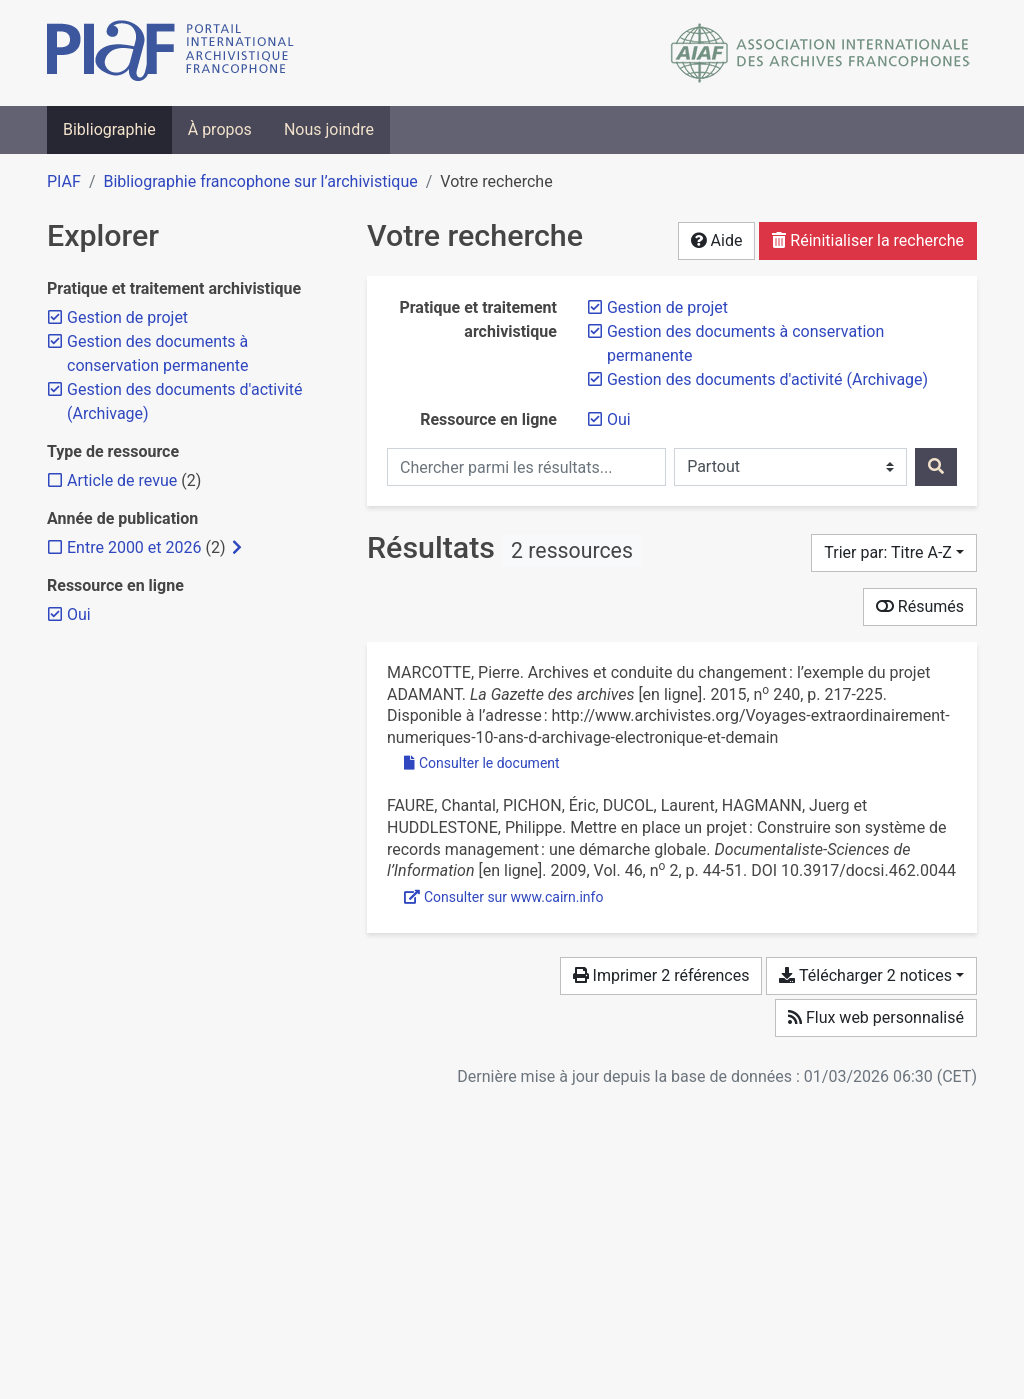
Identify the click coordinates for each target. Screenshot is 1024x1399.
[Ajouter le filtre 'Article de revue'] (122, 480)
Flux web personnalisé (876, 1017)
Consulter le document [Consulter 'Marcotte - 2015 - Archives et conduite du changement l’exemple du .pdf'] (482, 763)
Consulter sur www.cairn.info (503, 897)
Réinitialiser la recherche (868, 240)
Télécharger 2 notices (865, 975)
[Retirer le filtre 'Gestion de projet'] (667, 307)
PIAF (64, 181)
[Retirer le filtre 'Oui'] (619, 419)
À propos (220, 129)
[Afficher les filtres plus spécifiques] (237, 548)
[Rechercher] (936, 467)
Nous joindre (329, 129)
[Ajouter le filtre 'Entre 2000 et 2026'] (134, 547)
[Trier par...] (894, 553)
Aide (717, 240)
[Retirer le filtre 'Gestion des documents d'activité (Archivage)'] (767, 379)
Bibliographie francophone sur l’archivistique (260, 181)
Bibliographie (109, 129)
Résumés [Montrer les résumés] (920, 606)
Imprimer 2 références (661, 975)
